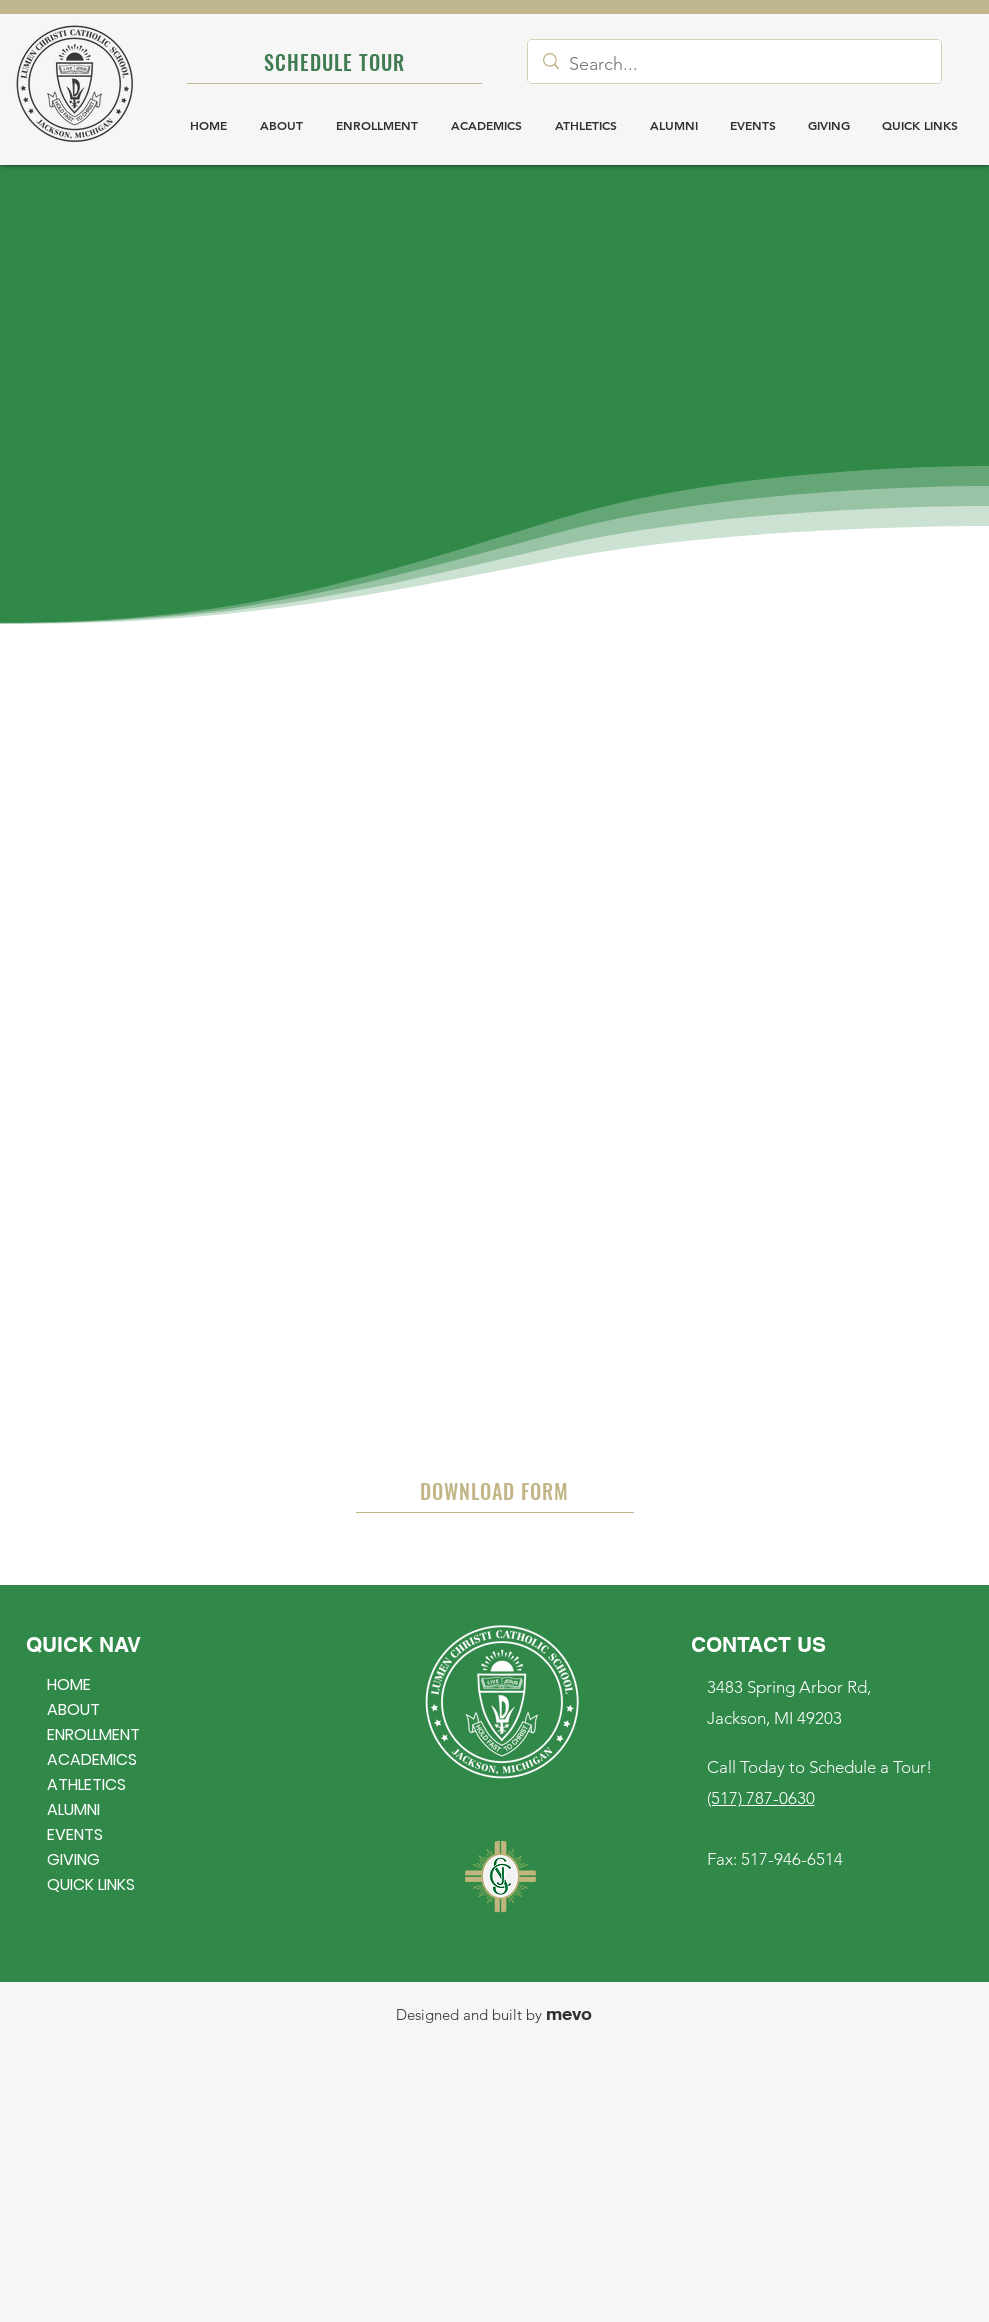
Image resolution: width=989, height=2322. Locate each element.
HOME (69, 1684)
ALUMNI (73, 1809)
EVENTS (75, 1834)
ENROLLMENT (93, 1734)
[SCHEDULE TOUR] (334, 62)
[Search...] (734, 64)
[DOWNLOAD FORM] (495, 1491)
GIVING (73, 1859)
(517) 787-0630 (761, 1798)
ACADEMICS (92, 1759)
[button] (920, 125)
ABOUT (73, 1709)
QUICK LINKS (91, 1884)
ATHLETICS (86, 1784)
